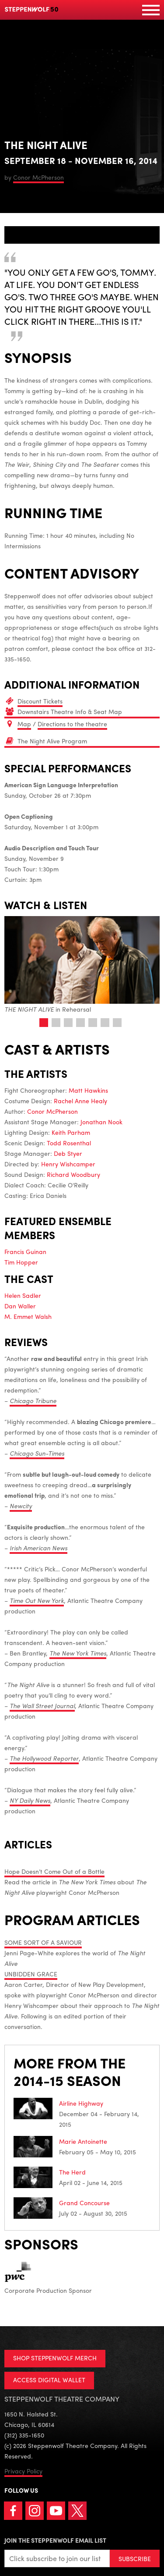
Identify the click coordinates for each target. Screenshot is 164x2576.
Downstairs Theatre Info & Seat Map (69, 711)
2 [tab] (56, 1022)
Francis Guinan (25, 1251)
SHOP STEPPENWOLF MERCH (55, 2357)
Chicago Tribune (33, 1400)
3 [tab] (68, 1022)
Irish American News (38, 1547)
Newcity (21, 1505)
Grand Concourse (84, 2202)
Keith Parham (71, 1132)
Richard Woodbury (73, 1174)
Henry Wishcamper (68, 1163)
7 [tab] (117, 1022)
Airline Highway (81, 2103)
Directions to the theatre (72, 723)
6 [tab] (105, 1022)
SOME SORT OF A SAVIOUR (43, 1942)
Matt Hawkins (88, 1090)
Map (24, 723)
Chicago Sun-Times (37, 1453)
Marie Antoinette (83, 2141)
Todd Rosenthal (69, 1142)
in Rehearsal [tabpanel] (82, 964)
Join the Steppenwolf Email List (55, 2540)
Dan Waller (20, 1305)
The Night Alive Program (52, 740)
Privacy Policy (23, 2470)
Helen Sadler (22, 1295)
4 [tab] (80, 1022)
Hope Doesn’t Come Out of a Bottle (54, 1871)
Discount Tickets (40, 700)
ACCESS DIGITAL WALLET (49, 2379)
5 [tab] (92, 1022)
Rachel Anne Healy (80, 1100)
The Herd (72, 2171)
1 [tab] (43, 1022)
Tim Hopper (21, 1262)
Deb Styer (68, 1153)
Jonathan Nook (101, 1121)
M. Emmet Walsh (28, 1316)
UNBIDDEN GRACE (30, 1973)
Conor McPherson (38, 177)
